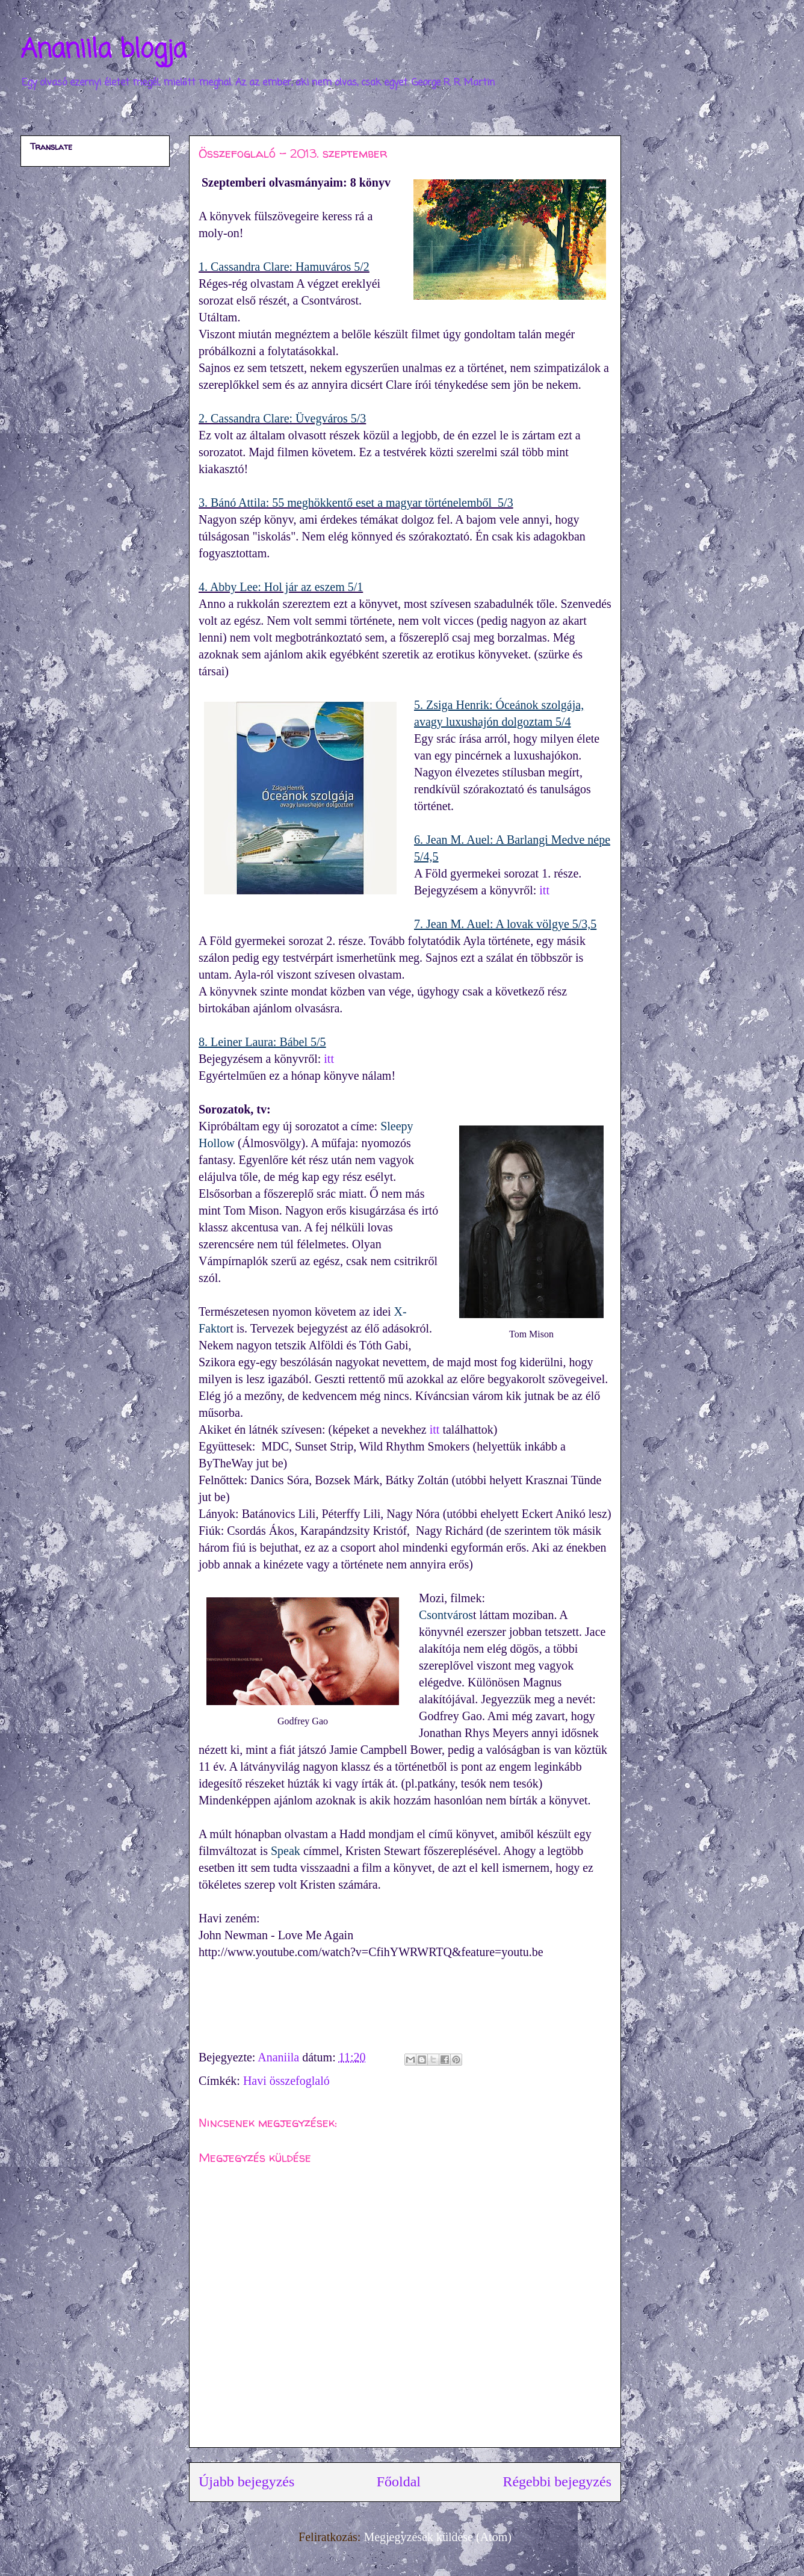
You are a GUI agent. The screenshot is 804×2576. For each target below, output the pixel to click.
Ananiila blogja (103, 50)
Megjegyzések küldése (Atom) (437, 2536)
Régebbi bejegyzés (556, 2481)
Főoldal (399, 2481)
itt (544, 890)
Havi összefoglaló (286, 2080)
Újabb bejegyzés (246, 2481)
